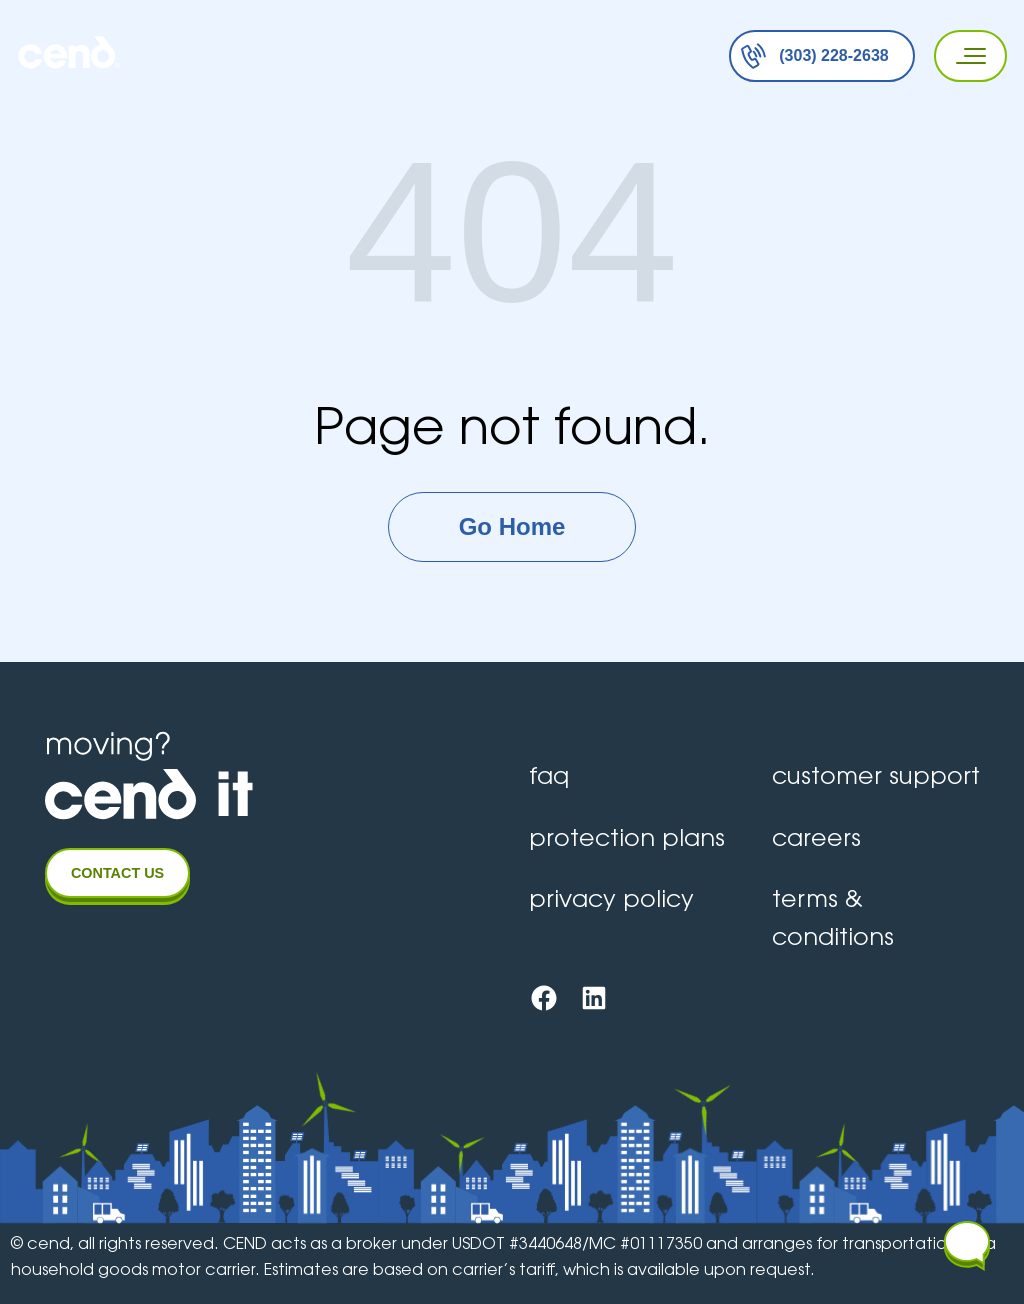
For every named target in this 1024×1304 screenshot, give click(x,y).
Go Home (512, 526)
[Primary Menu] (964, 56)
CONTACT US (117, 873)
